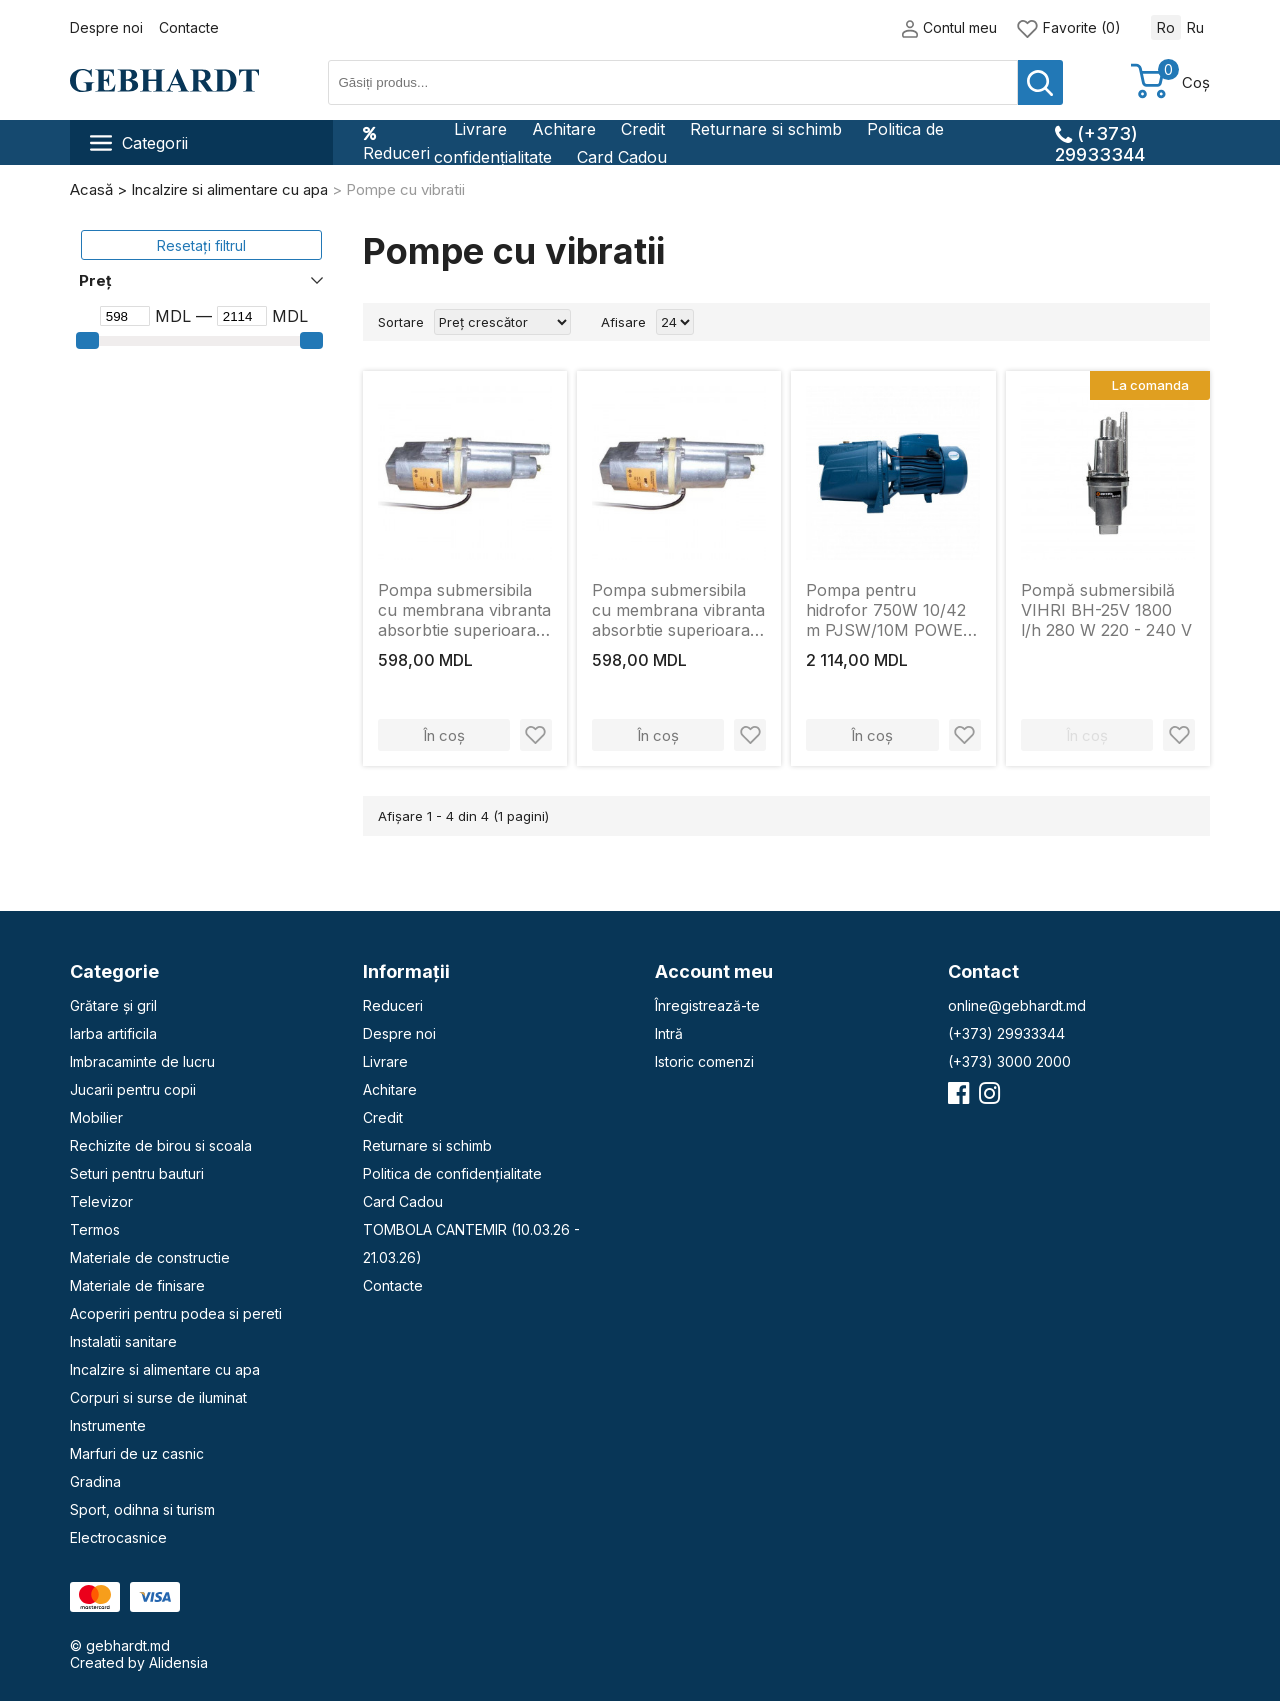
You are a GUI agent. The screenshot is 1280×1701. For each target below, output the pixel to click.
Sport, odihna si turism (142, 1509)
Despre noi (106, 27)
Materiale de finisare (137, 1285)
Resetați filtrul (201, 245)
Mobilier (96, 1117)
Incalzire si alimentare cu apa (165, 1369)
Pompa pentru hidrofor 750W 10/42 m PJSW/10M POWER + (890, 610)
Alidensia (178, 1662)
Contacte (189, 27)
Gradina (95, 1481)
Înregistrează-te (707, 1005)
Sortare (401, 322)
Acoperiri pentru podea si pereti (176, 1313)
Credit (643, 129)
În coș (444, 735)
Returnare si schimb (766, 129)
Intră (669, 1033)
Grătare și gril (113, 1005)
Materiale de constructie (150, 1257)
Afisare (623, 322)
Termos (95, 1229)
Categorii (139, 143)
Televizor (101, 1201)
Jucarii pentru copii (133, 1089)
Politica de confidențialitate (452, 1173)
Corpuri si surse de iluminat (158, 1397)
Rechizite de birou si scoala (161, 1145)
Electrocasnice (118, 1537)
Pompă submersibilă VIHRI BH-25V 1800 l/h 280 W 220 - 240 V (1106, 610)
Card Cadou (622, 157)
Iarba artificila (113, 1033)
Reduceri (396, 143)
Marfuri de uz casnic (137, 1453)
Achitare (564, 129)
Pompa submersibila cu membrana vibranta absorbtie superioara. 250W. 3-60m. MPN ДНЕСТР (678, 610)
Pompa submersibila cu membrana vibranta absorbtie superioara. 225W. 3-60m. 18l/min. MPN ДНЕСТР (464, 610)
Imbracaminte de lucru (142, 1061)
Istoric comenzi (704, 1061)
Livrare (480, 129)
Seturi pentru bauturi (137, 1173)
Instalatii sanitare (123, 1341)
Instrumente (108, 1425)
